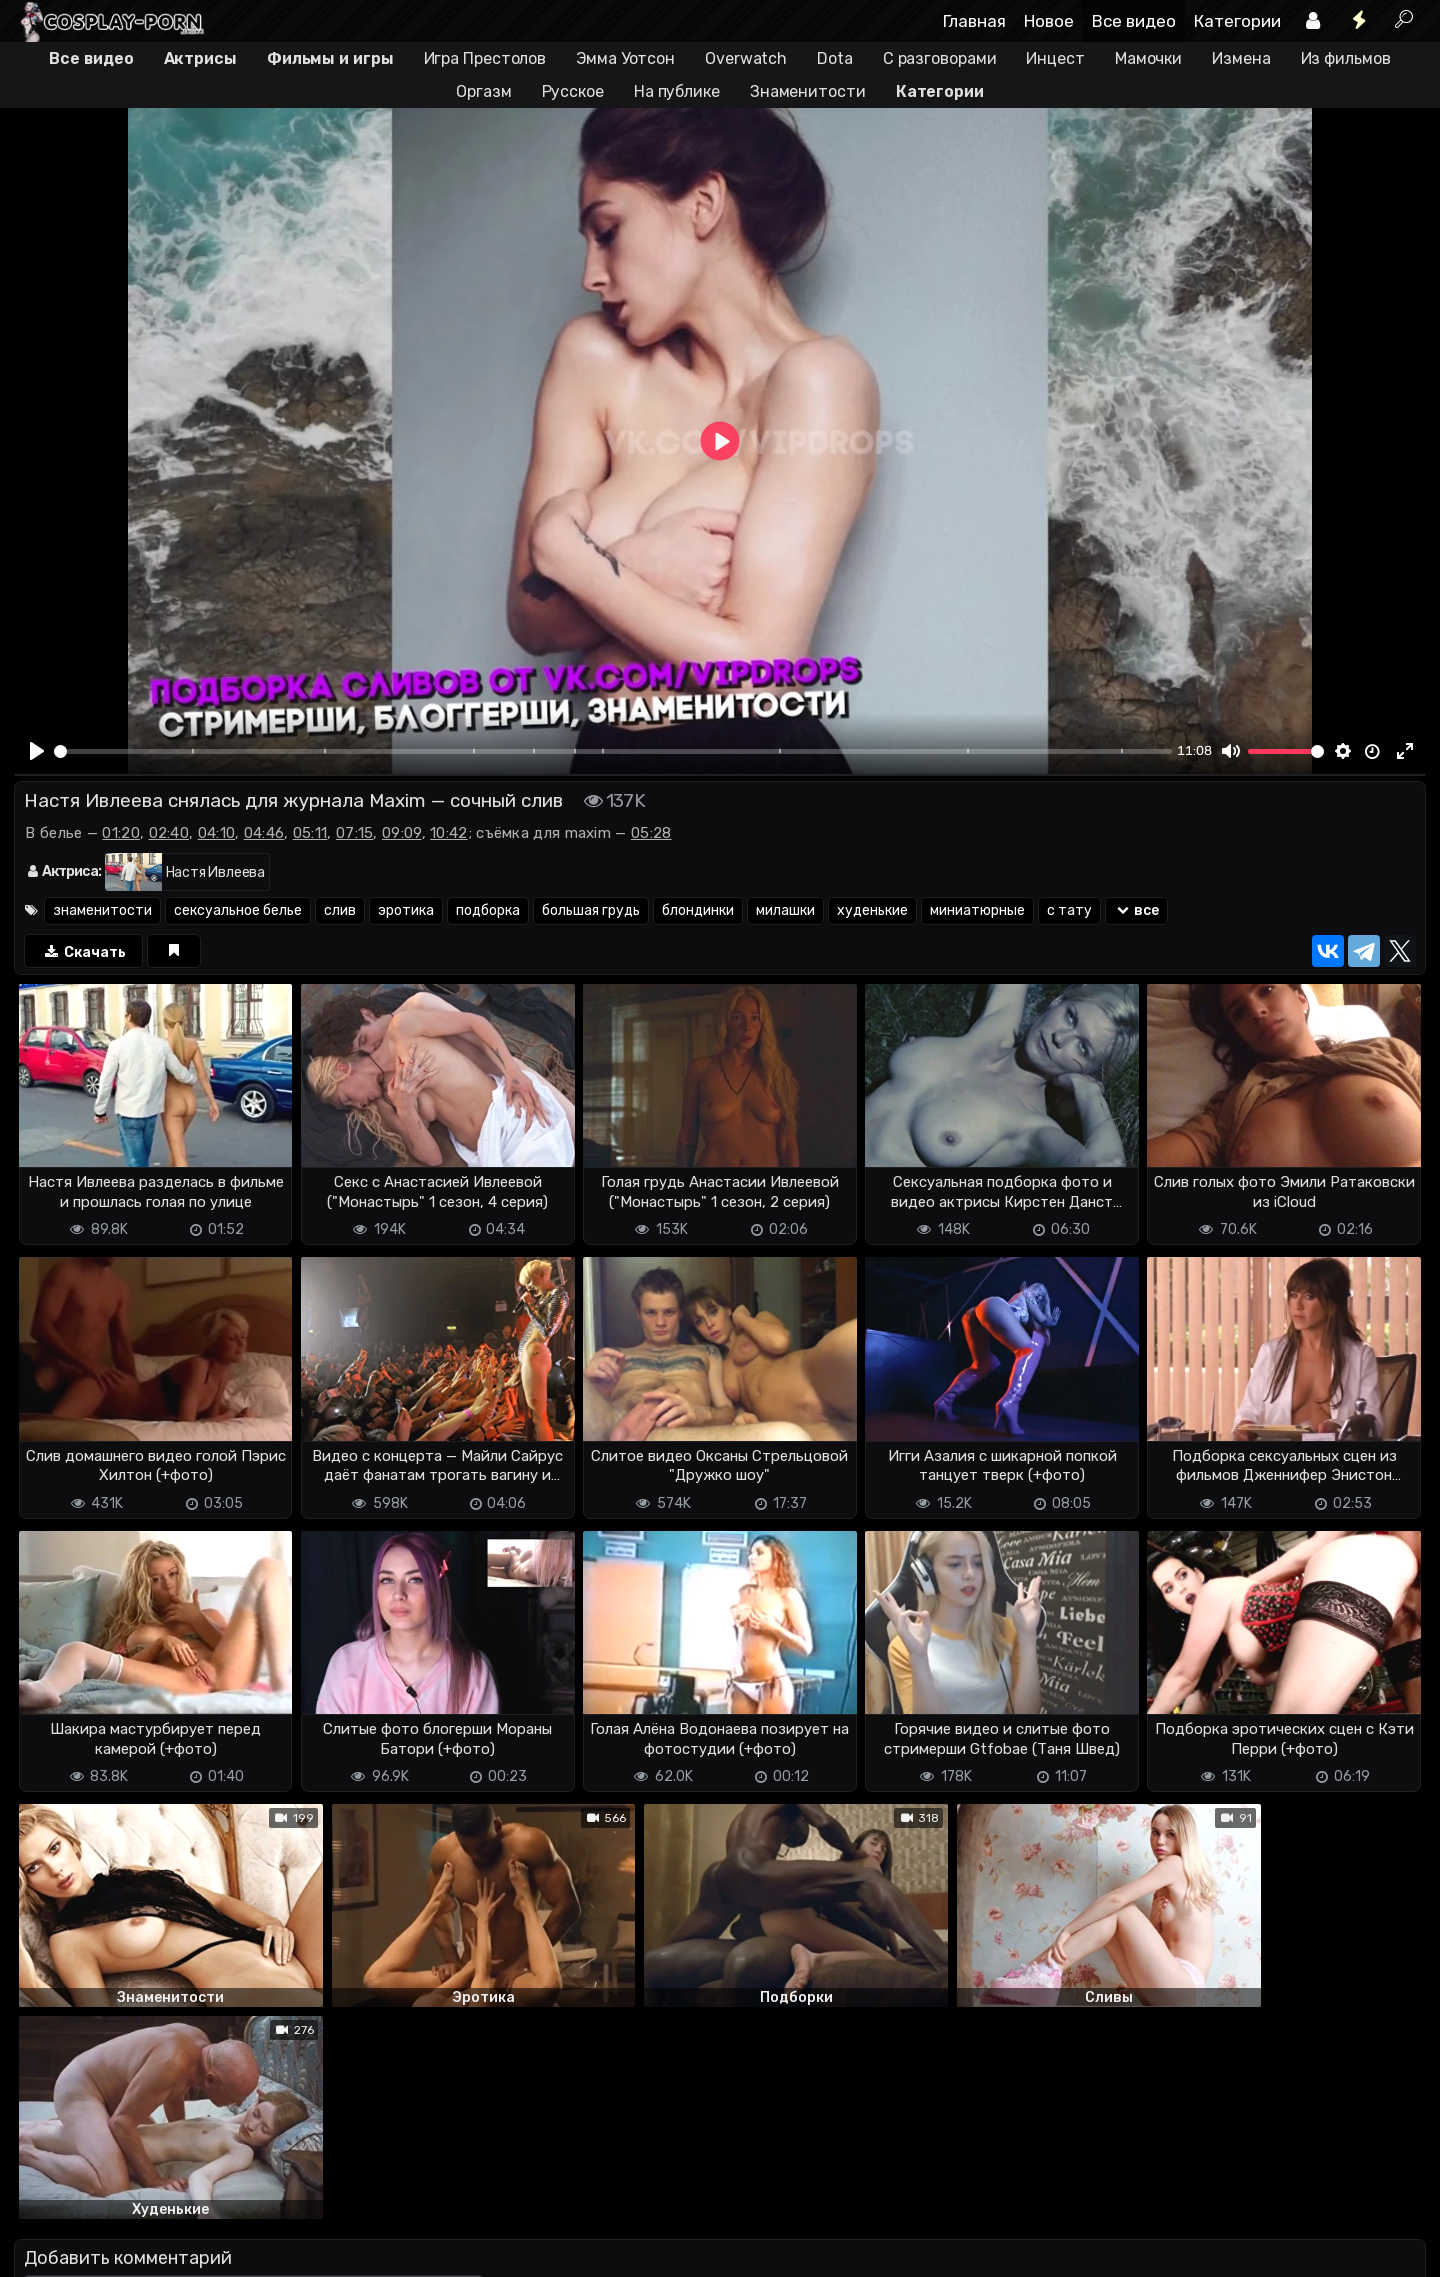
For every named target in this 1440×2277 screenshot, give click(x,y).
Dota (835, 58)
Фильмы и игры (330, 58)
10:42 (449, 833)
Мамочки (1148, 58)
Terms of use (117, 2248)
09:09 (402, 833)
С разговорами (940, 58)
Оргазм (483, 91)
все (1136, 910)
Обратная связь (222, 2248)
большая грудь (591, 910)
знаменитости (102, 910)
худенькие (872, 910)
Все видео (1134, 21)
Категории (1237, 21)
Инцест (1055, 58)
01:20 (121, 833)
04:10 (217, 833)
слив (340, 910)
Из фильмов (1346, 58)
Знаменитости (808, 91)
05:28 (651, 833)
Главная (974, 21)
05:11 (310, 833)
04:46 (264, 833)
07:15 (355, 833)
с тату (1069, 910)
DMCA (46, 2248)
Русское (573, 91)
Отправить (93, 2169)
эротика (406, 910)
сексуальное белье (238, 910)
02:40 (169, 833)
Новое (1049, 21)
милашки (785, 910)
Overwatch (746, 58)
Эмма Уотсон (625, 58)
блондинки (698, 910)
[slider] (612, 751)
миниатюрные (977, 910)
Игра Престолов (485, 58)
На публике (677, 91)
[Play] (37, 751)
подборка (488, 910)
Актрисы (200, 58)
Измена (1241, 58)
